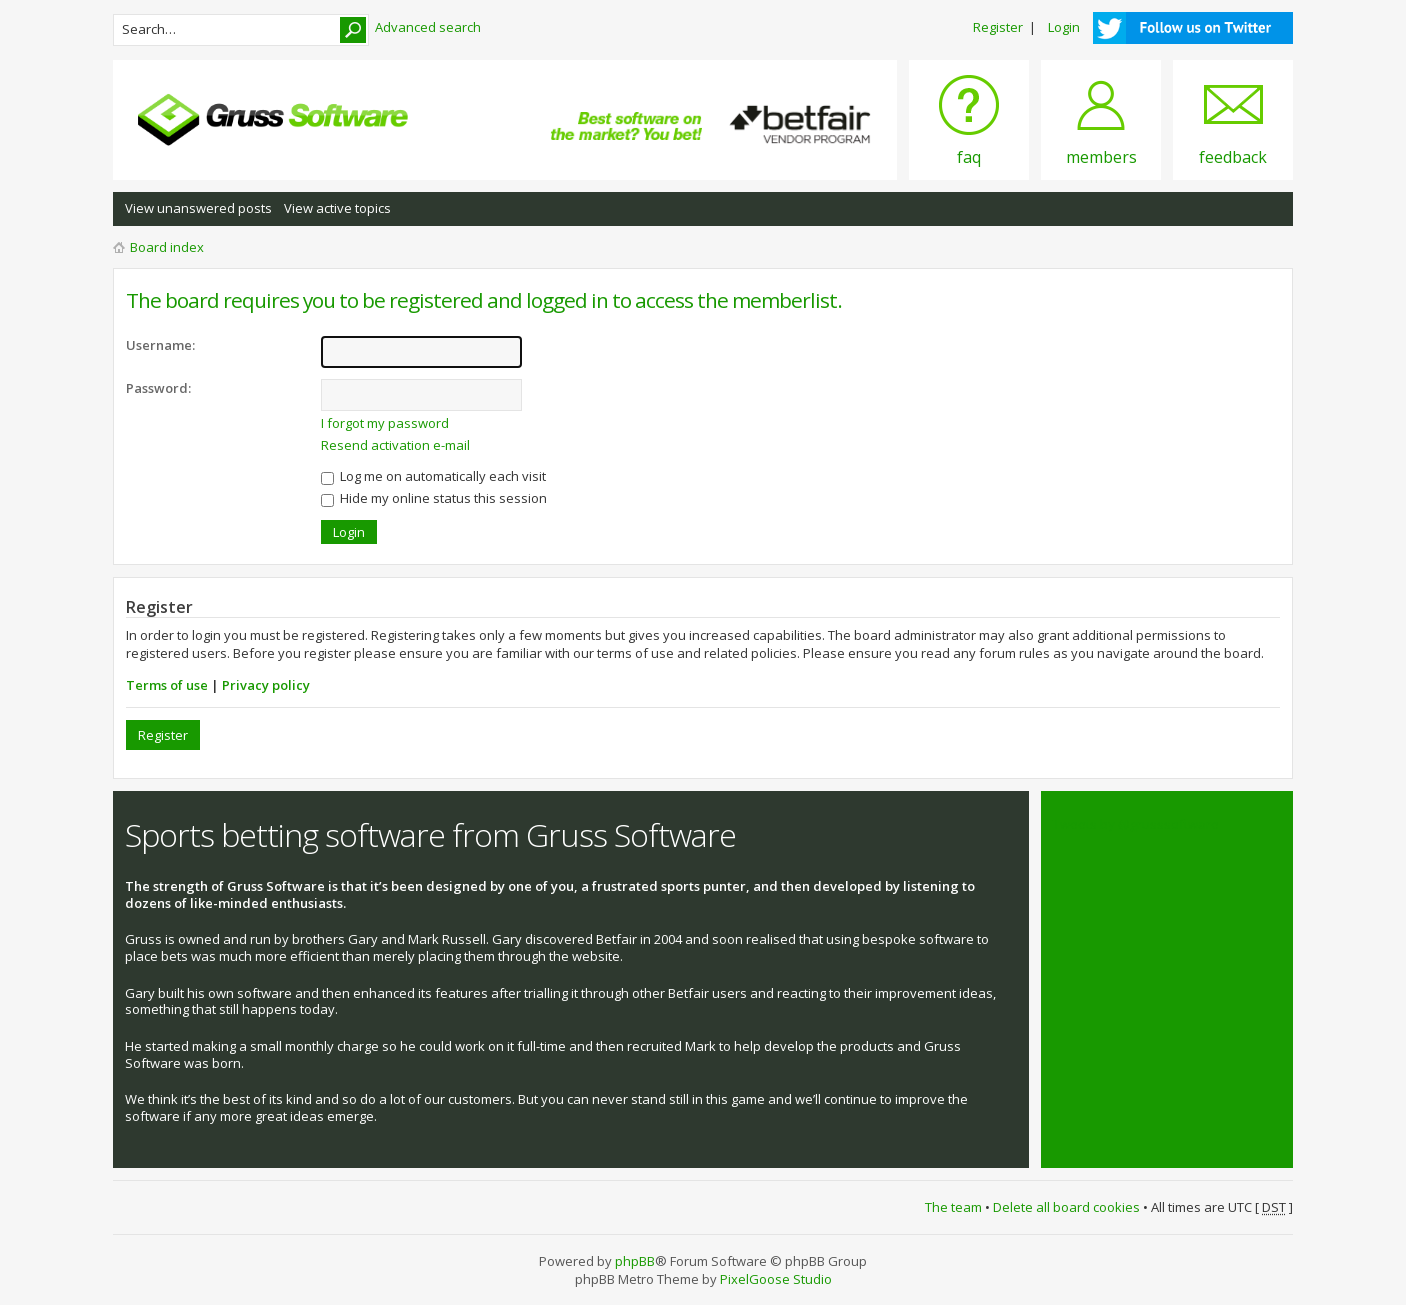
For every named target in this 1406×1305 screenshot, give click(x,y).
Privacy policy (266, 685)
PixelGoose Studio (776, 1279)
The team (953, 1207)
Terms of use (167, 685)
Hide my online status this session (434, 498)
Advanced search (428, 27)
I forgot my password (385, 423)
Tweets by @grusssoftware (1136, 824)
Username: (160, 345)
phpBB (635, 1261)
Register (998, 27)
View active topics (337, 208)
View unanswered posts (198, 208)
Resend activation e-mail (395, 445)
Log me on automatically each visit (433, 476)
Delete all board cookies (1066, 1207)
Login (1064, 27)
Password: (158, 388)
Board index (167, 247)
